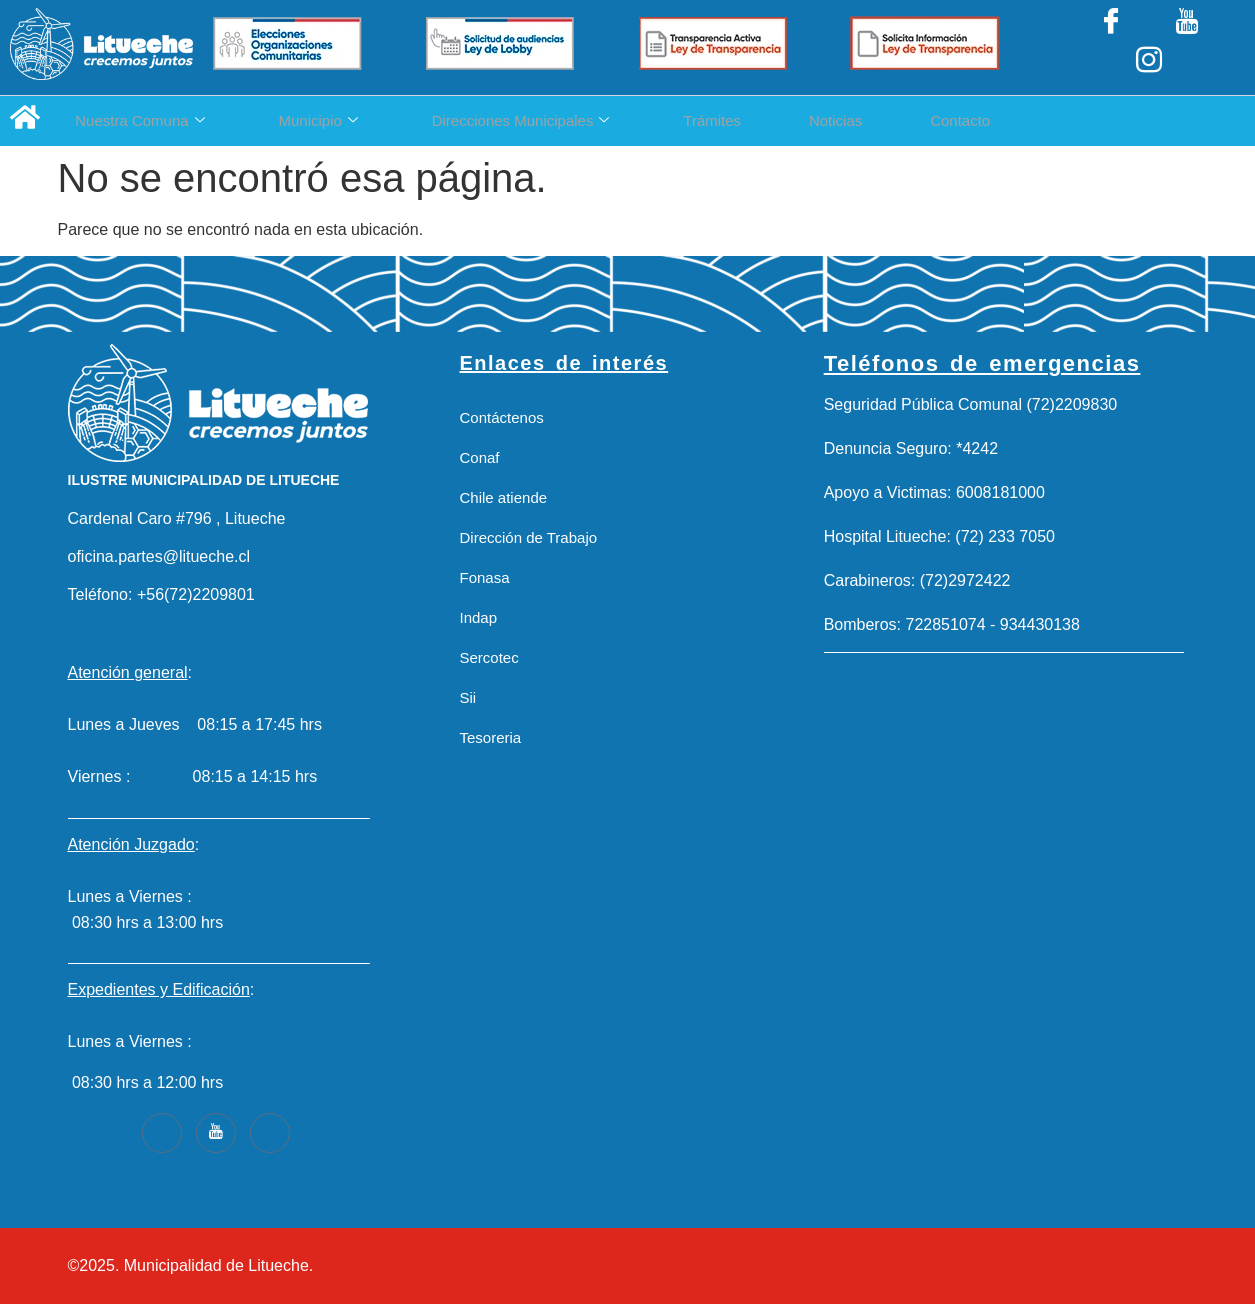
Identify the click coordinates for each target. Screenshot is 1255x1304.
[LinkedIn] (1149, 47)
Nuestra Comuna (139, 120)
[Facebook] (1096, 47)
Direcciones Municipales (565, 120)
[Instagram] (1203, 47)
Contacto (1071, 120)
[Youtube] (216, 1133)
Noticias (924, 120)
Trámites (779, 120)
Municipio (340, 120)
